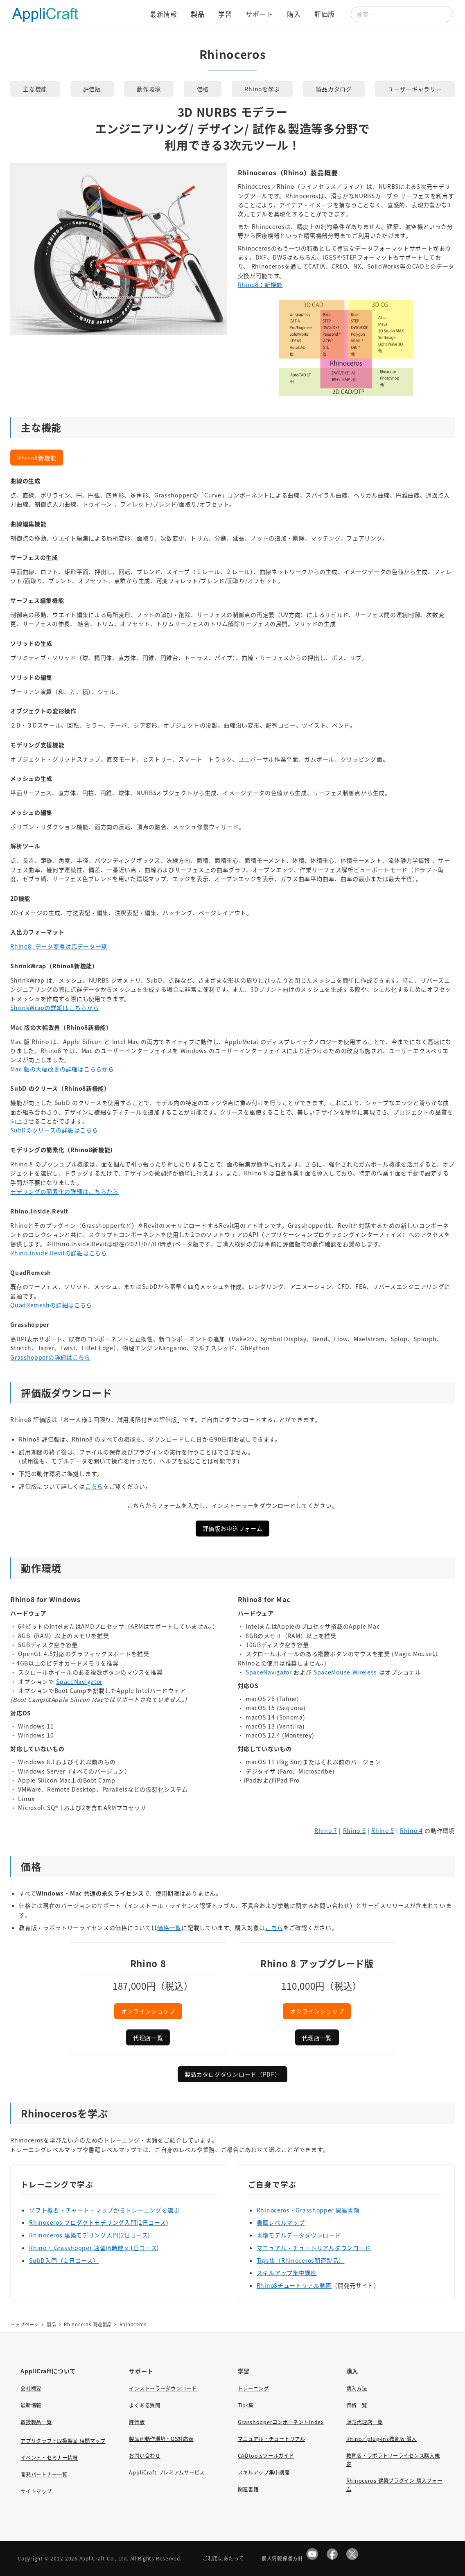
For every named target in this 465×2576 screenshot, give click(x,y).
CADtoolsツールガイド (266, 2455)
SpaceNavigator (79, 1681)
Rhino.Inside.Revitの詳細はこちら (58, 1253)
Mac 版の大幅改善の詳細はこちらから (62, 1069)
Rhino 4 (411, 1830)
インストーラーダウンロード (162, 2388)
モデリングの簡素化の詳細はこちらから (64, 1191)
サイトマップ (36, 2491)
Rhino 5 (382, 1830)
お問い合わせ (144, 2455)
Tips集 (246, 2405)
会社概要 (30, 2388)
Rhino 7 (325, 1830)
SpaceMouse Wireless (345, 1672)
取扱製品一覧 (36, 2422)
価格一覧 (169, 1927)
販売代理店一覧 (364, 2422)
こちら (94, 1486)
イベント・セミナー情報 (49, 2457)
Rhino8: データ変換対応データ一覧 (58, 946)
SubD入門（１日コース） (64, 2260)
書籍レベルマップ (281, 2222)
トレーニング (253, 2388)
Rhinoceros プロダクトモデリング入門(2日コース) (98, 2222)
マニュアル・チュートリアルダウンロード (314, 2248)
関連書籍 (248, 2489)
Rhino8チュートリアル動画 (294, 2285)
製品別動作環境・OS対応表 (161, 2439)
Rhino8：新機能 (260, 284)
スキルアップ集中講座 (287, 2273)
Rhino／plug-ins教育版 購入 (381, 2439)
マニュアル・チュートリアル (271, 2439)
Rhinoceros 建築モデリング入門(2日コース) (89, 2235)
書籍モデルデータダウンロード (299, 2235)
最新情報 (30, 2405)
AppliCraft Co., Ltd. (104, 2558)
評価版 (136, 2422)
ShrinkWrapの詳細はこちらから (54, 1007)
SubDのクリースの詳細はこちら (54, 1130)
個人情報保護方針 (282, 2558)
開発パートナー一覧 (43, 2474)
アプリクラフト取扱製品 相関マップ (62, 2441)
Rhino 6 (354, 1830)
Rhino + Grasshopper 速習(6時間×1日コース (93, 2248)
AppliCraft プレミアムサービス (166, 2472)
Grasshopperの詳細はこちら (50, 1357)
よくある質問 (144, 2405)
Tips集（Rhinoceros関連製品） (301, 2260)
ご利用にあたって (223, 2558)
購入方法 (356, 2388)
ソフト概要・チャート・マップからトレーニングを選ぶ (104, 2210)
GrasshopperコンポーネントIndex (281, 2422)
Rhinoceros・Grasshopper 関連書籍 (308, 2210)
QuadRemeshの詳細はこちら (51, 1305)
